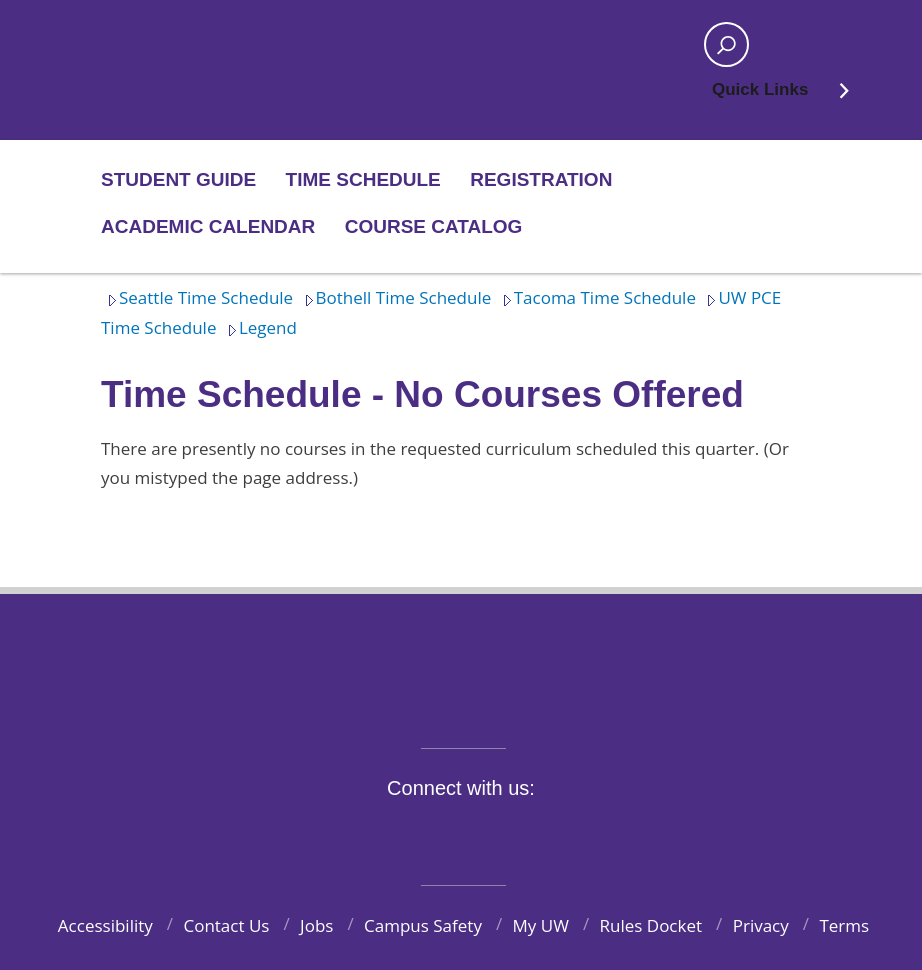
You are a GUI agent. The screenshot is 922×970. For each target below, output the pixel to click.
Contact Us (226, 925)
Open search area (720, 51)
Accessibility (105, 925)
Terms (844, 925)
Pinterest (590, 834)
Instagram (450, 834)
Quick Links (781, 96)
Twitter (404, 834)
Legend (259, 327)
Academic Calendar (208, 226)
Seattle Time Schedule (197, 297)
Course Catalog (434, 226)
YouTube (497, 834)
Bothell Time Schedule (395, 297)
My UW (541, 925)
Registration (541, 179)
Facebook (357, 834)
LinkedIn (543, 834)
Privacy (761, 925)
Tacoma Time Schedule (596, 297)
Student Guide (178, 179)
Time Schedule (363, 179)
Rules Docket (651, 925)
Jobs (316, 925)
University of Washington (461, 658)
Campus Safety (423, 925)
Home (167, 45)
